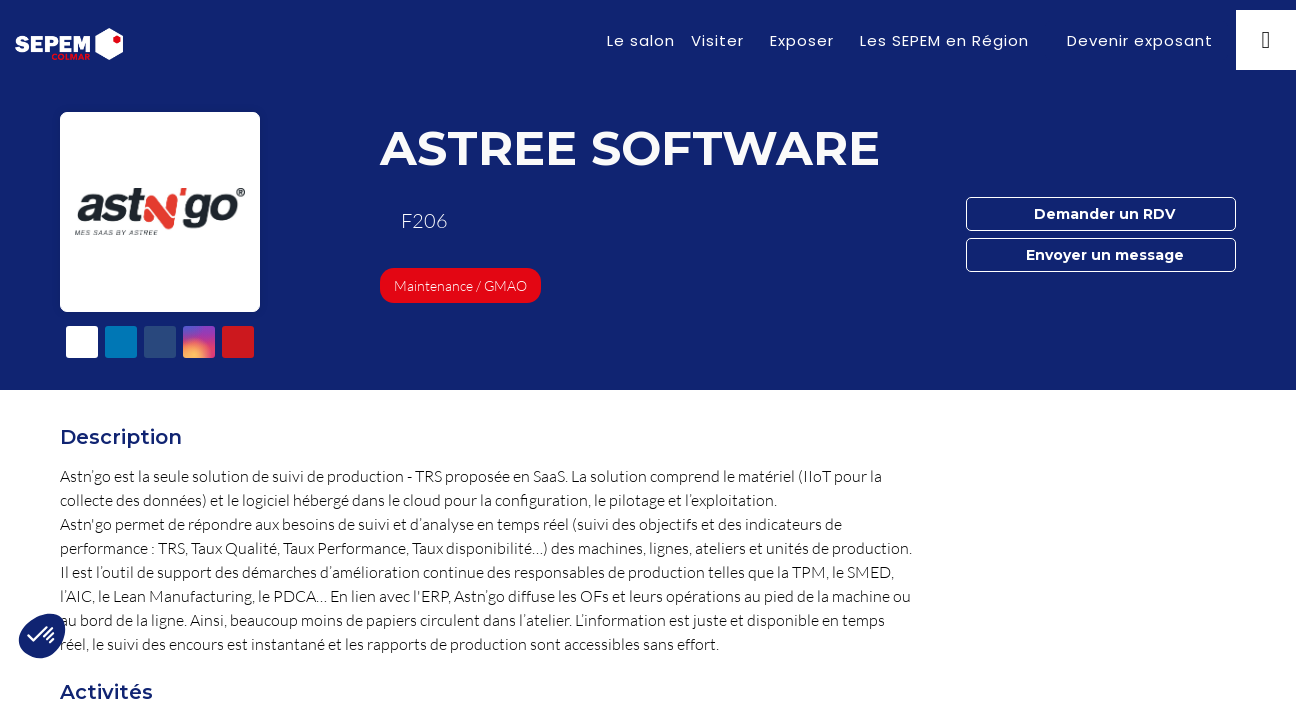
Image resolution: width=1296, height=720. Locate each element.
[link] (641, 40)
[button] (1136, 40)
